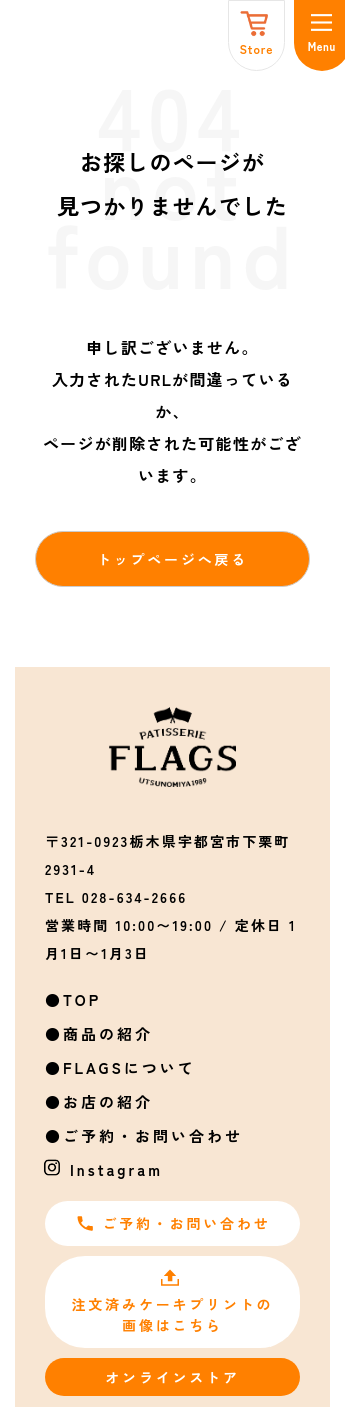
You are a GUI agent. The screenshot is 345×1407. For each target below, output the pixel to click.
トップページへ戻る (172, 559)
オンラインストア (172, 1377)
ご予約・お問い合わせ (153, 1135)
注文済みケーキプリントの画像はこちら (173, 1301)
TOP (82, 999)
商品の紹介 (108, 1033)
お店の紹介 (108, 1101)
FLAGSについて (129, 1067)
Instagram (116, 1169)
